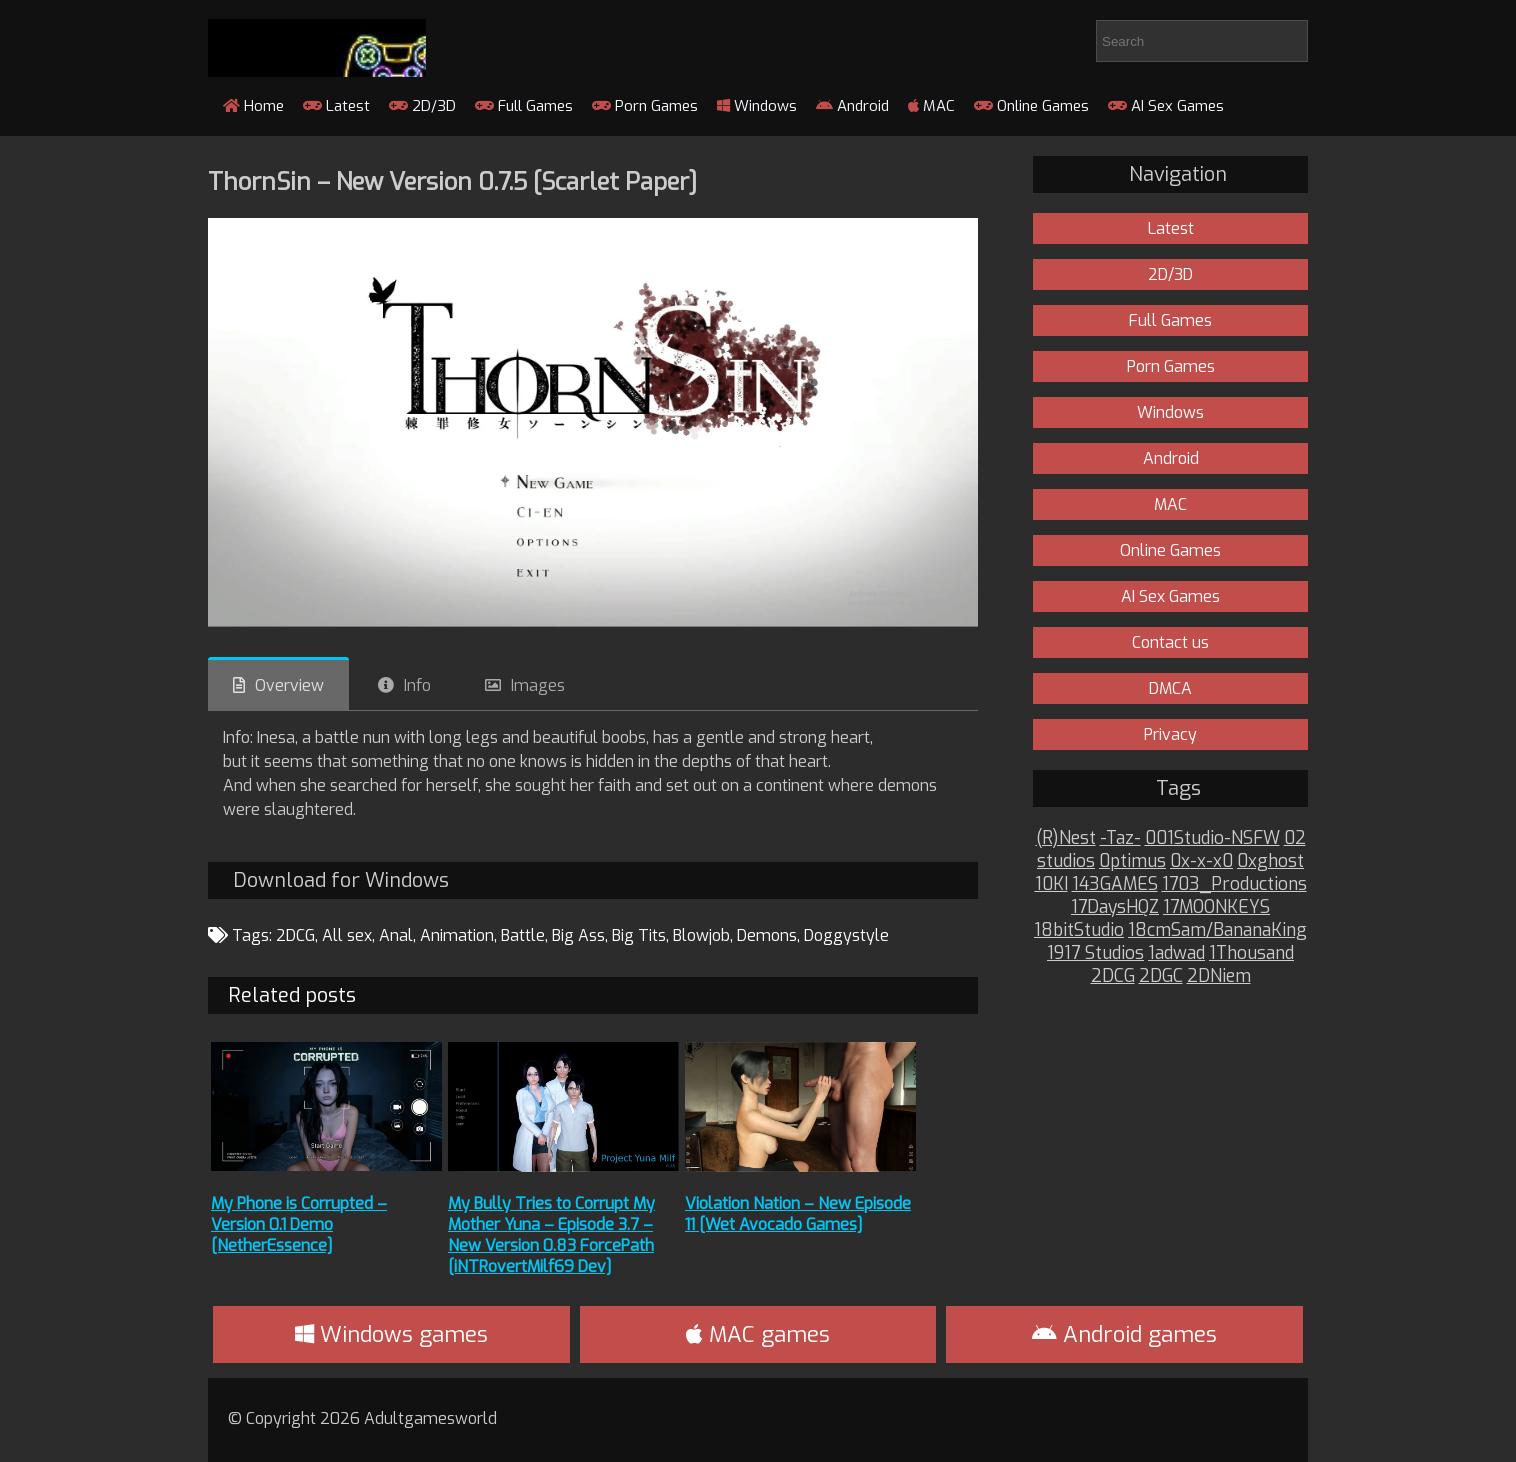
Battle (523, 935)
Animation (457, 935)
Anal (396, 935)
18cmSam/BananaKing (1217, 930)
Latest (336, 106)
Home (253, 106)
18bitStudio (1079, 930)
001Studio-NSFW (1212, 838)
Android (852, 106)
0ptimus (1132, 861)
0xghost (1270, 861)
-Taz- (1120, 838)
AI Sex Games (1166, 106)
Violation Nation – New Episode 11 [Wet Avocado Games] (798, 1214)
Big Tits (639, 935)
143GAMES (1115, 884)
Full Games (524, 106)
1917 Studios (1095, 953)
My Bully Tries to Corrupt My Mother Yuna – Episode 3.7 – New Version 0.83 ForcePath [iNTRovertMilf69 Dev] (551, 1235)
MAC (931, 106)
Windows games (391, 1334)
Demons (767, 935)
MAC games (758, 1334)
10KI (1051, 884)
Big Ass (578, 935)
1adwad (1176, 953)
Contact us (1170, 642)
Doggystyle (846, 935)
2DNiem (1219, 976)
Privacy (1170, 734)
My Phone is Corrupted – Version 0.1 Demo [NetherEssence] (299, 1224)
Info (417, 685)
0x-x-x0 (1201, 861)
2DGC (1161, 976)
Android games (1124, 1334)
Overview (289, 685)
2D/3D (422, 106)
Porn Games (645, 106)
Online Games (1031, 106)
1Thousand (1251, 953)
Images (538, 685)
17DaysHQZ (1115, 907)
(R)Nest (1066, 838)
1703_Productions (1234, 884)
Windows (757, 106)
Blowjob (701, 935)
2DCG (295, 935)
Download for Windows (341, 880)
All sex (347, 935)
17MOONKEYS (1216, 907)
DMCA (1170, 688)
